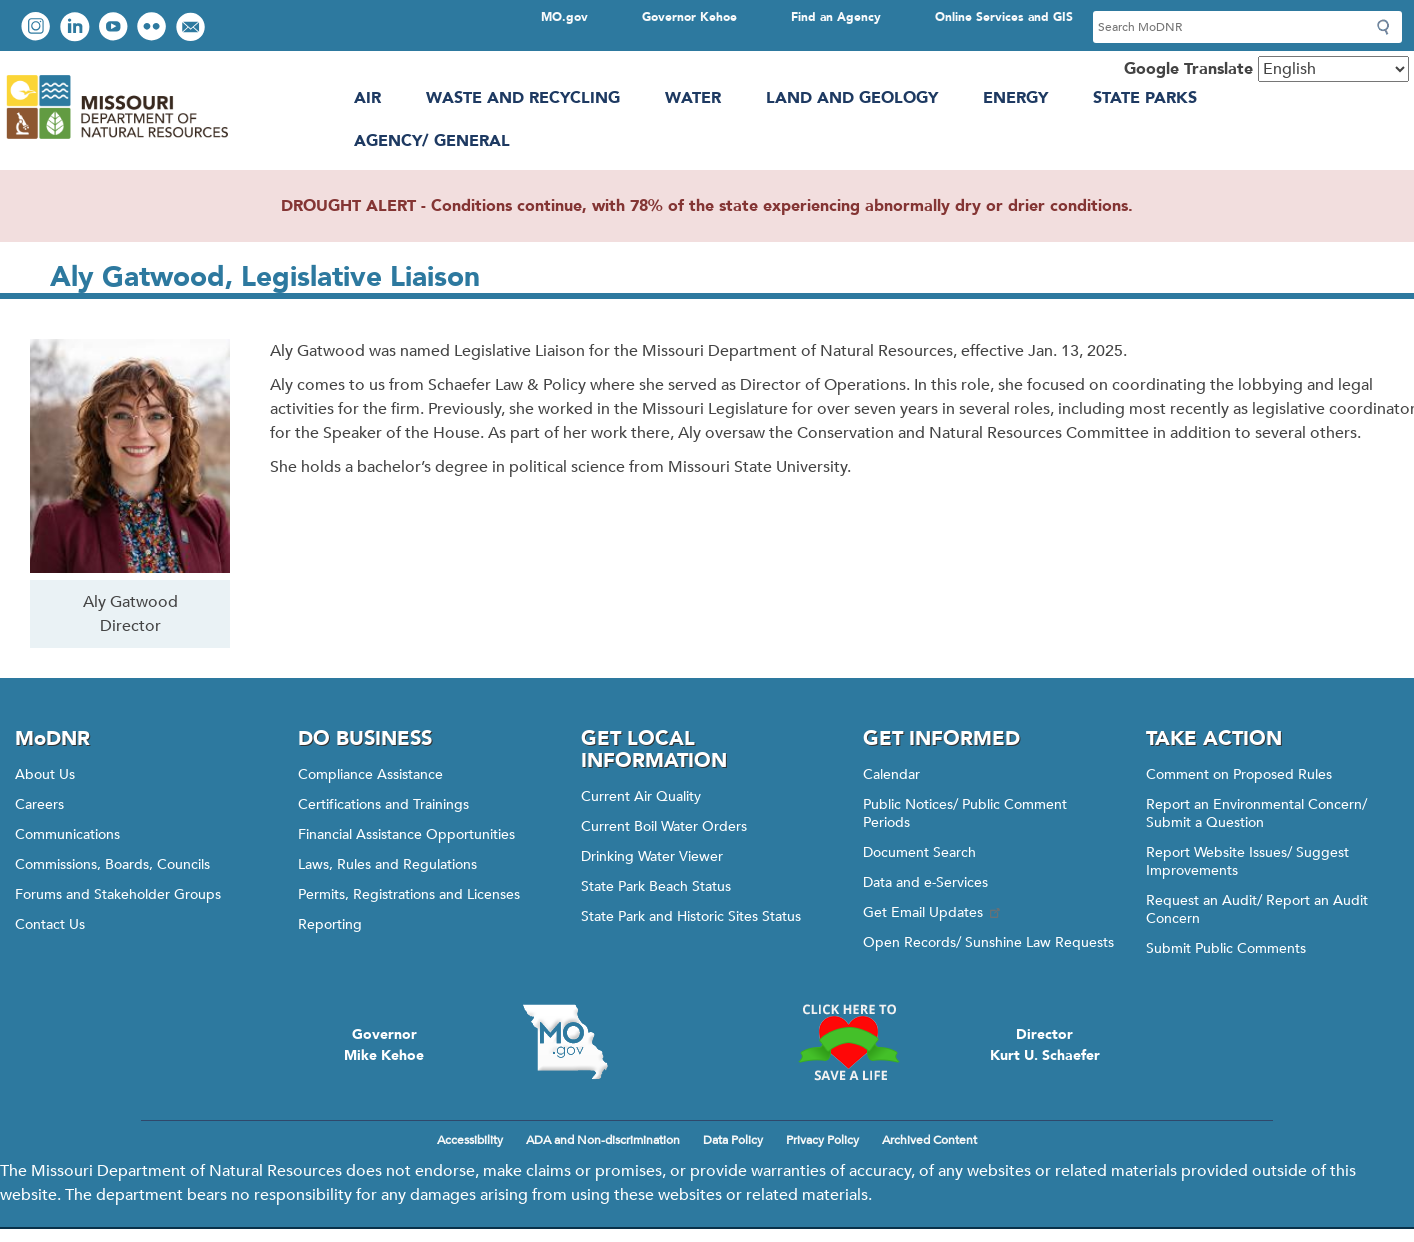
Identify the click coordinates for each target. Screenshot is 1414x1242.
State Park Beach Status (656, 886)
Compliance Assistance (370, 774)
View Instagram (38, 28)
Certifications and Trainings (383, 804)
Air (367, 98)
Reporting (330, 924)
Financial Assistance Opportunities (406, 834)
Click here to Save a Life (848, 1042)
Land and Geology (852, 98)
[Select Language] (1333, 69)
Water (693, 98)
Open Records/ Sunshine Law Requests (988, 942)
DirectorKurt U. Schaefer (1045, 1045)
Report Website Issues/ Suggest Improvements (1247, 861)
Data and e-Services (925, 882)
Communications (67, 834)
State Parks (1145, 98)
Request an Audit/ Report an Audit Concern (1257, 909)
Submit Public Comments (1226, 948)
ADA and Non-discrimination (603, 1140)
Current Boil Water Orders (664, 826)
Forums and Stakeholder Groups (118, 894)
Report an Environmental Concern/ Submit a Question (1256, 813)
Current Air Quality (641, 796)
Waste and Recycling (523, 98)
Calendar (891, 774)
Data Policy (733, 1140)
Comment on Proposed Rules (1239, 774)
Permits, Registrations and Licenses (409, 894)
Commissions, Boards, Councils (112, 864)
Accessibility (470, 1140)
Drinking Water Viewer (652, 856)
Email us (192, 28)
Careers (39, 804)
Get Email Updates (933, 912)
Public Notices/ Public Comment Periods (965, 813)
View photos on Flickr (154, 28)
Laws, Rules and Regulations (387, 864)
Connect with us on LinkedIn (77, 28)
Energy (1015, 98)
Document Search (919, 852)
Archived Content (929, 1140)
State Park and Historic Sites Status (691, 916)
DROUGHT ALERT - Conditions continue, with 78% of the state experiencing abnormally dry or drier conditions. (707, 206)
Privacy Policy (822, 1140)
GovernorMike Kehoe (384, 1045)
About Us (45, 774)
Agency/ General (432, 141)
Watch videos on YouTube (115, 28)
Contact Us (50, 924)
